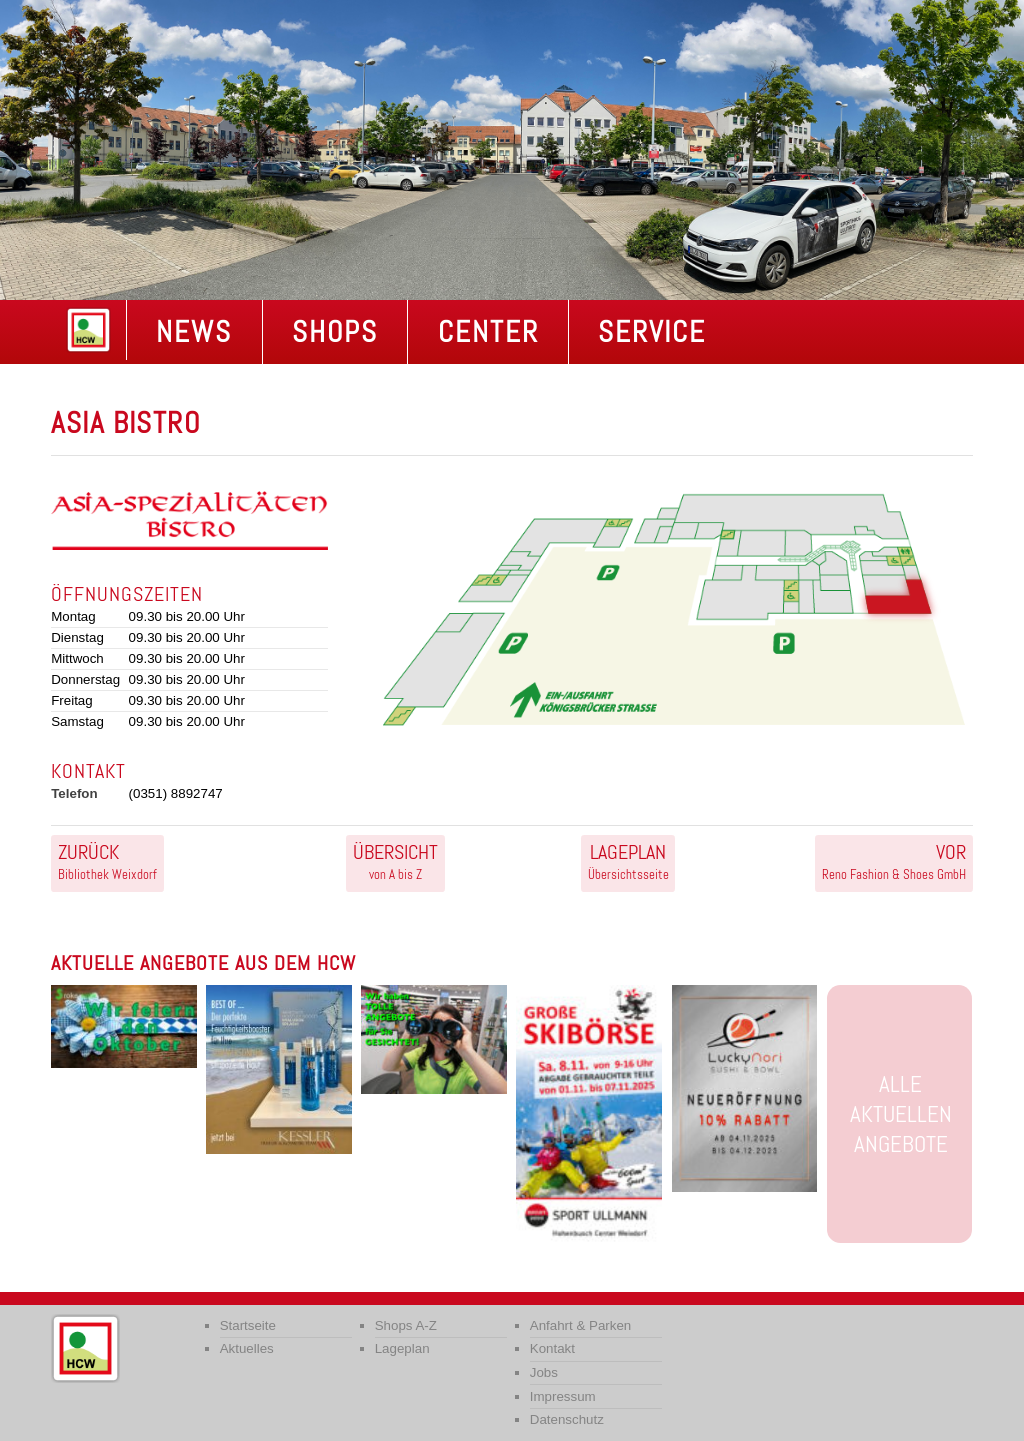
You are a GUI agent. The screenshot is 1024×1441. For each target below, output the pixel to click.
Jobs (544, 1372)
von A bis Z (395, 861)
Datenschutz (567, 1419)
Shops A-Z (406, 1325)
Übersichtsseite (628, 861)
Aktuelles (247, 1348)
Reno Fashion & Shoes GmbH (894, 861)
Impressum (563, 1396)
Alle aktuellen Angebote (901, 1114)
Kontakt (552, 1348)
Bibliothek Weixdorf (107, 861)
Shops (335, 332)
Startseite (248, 1325)
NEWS (194, 332)
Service (652, 332)
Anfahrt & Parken (581, 1325)
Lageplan (402, 1348)
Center (488, 332)
